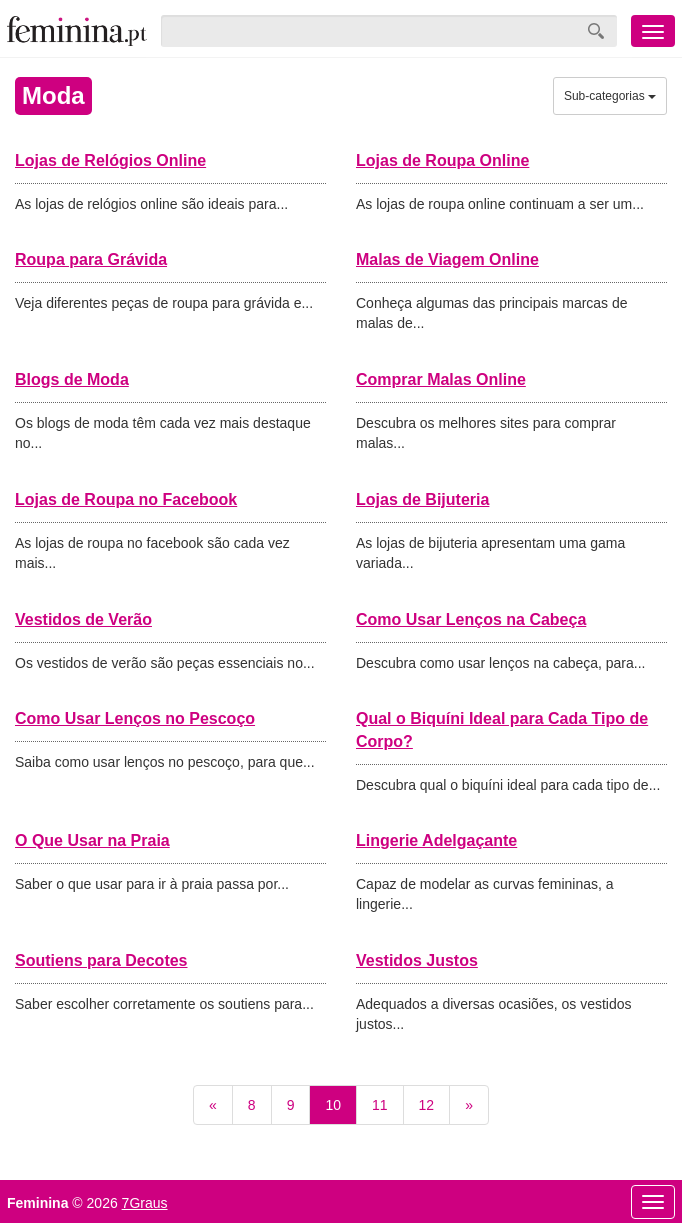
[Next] (469, 1105)
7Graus (145, 1203)
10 (333, 1105)
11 (380, 1105)
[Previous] (213, 1105)
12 (427, 1105)
